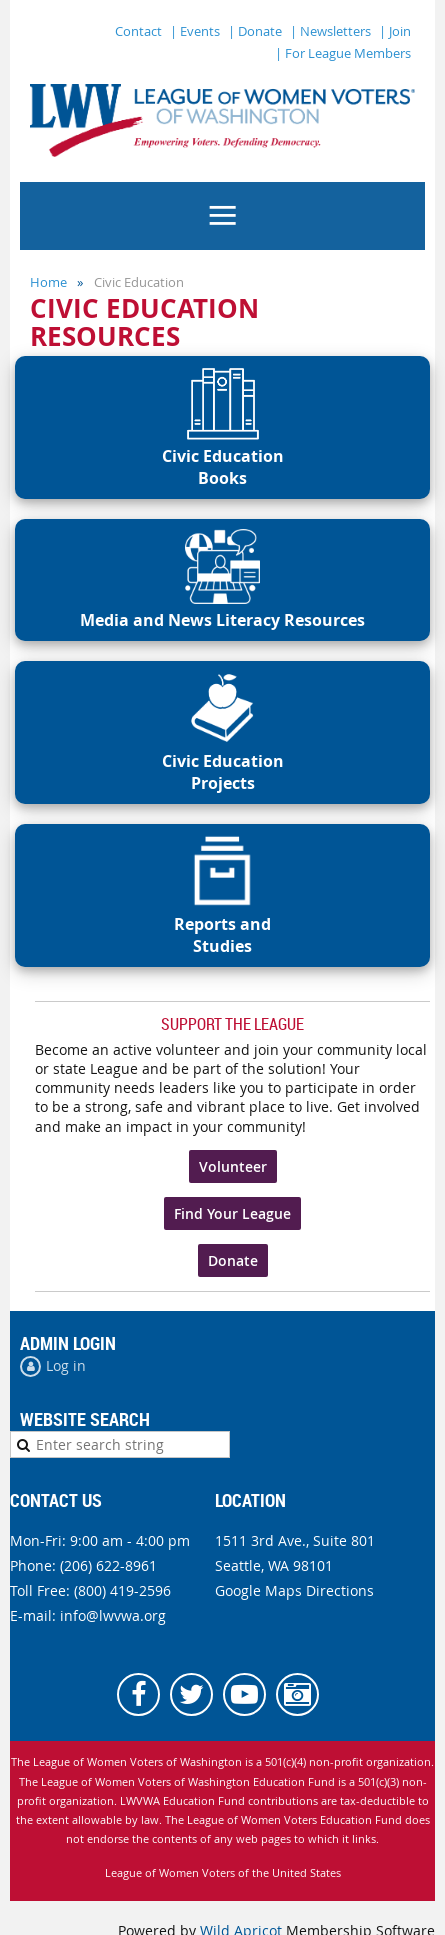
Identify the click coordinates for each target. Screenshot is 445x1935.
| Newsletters (330, 31)
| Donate (255, 31)
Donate (233, 1260)
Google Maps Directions (294, 1590)
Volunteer (233, 1166)
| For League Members (343, 53)
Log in (66, 1365)
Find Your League (232, 1213)
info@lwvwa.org (113, 1615)
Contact (138, 31)
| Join (395, 31)
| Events (195, 31)
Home (48, 282)
